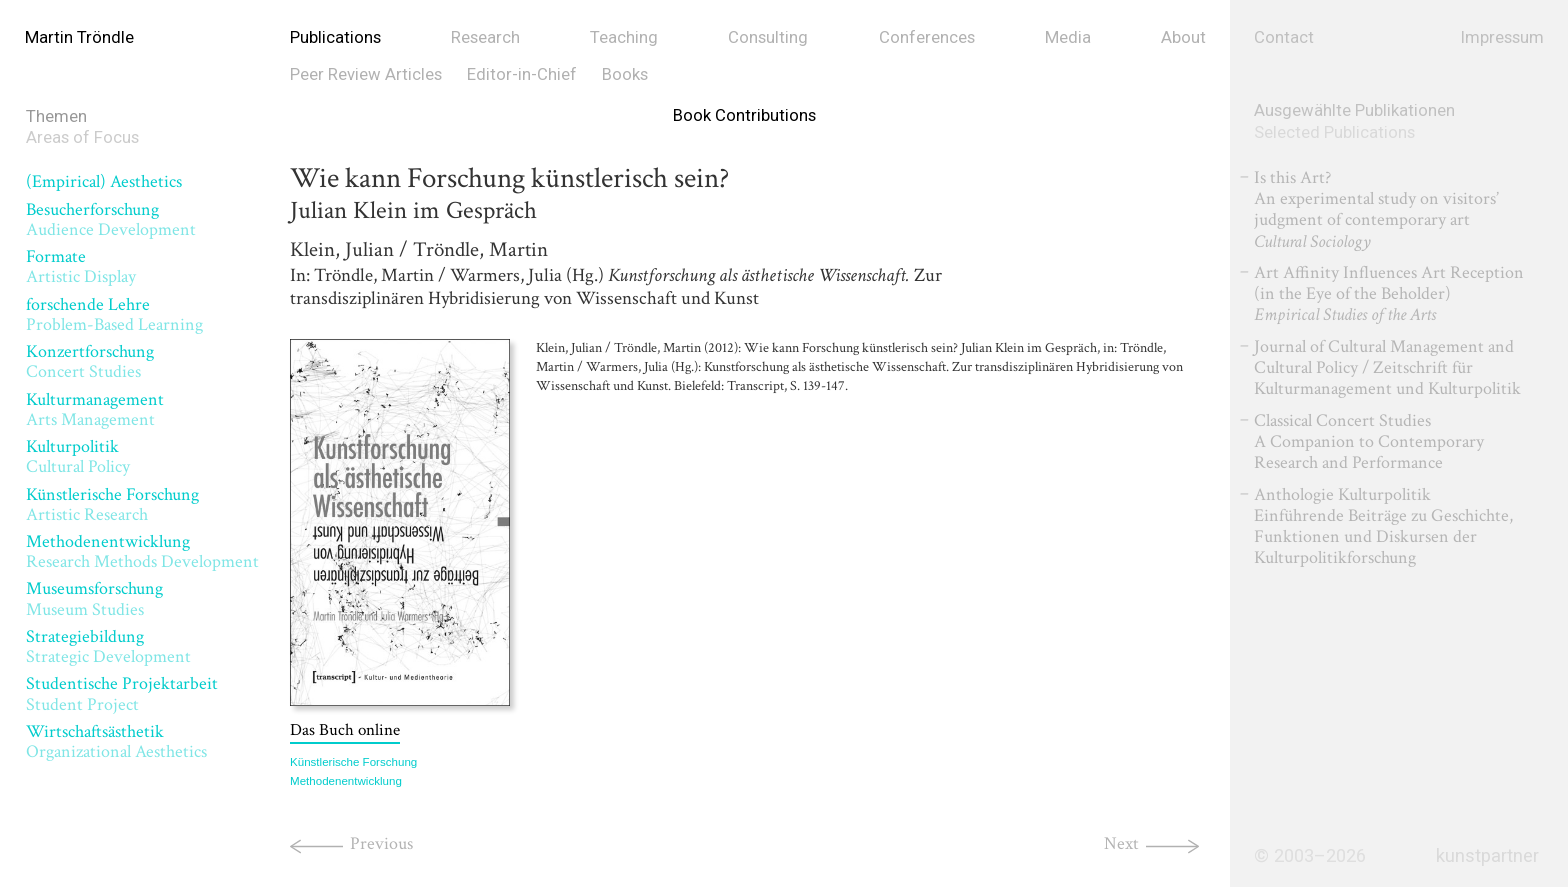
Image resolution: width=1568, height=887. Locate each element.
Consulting (768, 37)
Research (485, 37)
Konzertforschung (90, 361)
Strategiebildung (108, 646)
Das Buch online (345, 740)
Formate (81, 266)
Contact (1284, 37)
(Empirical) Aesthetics (104, 181)
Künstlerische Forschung (112, 504)
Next (1121, 854)
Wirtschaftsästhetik (116, 741)
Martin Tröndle (79, 37)
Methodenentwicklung (142, 551)
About (1183, 37)
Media (1068, 37)
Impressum (1502, 37)
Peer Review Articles (366, 74)
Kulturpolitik (78, 456)
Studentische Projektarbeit (122, 693)
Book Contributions (744, 115)
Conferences (927, 37)
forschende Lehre (114, 314)
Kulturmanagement (95, 409)
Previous (381, 854)
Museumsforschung (94, 598)
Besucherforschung (111, 219)
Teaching (624, 37)
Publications (335, 37)
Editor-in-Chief (522, 74)
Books (625, 74)
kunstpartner (1487, 856)
